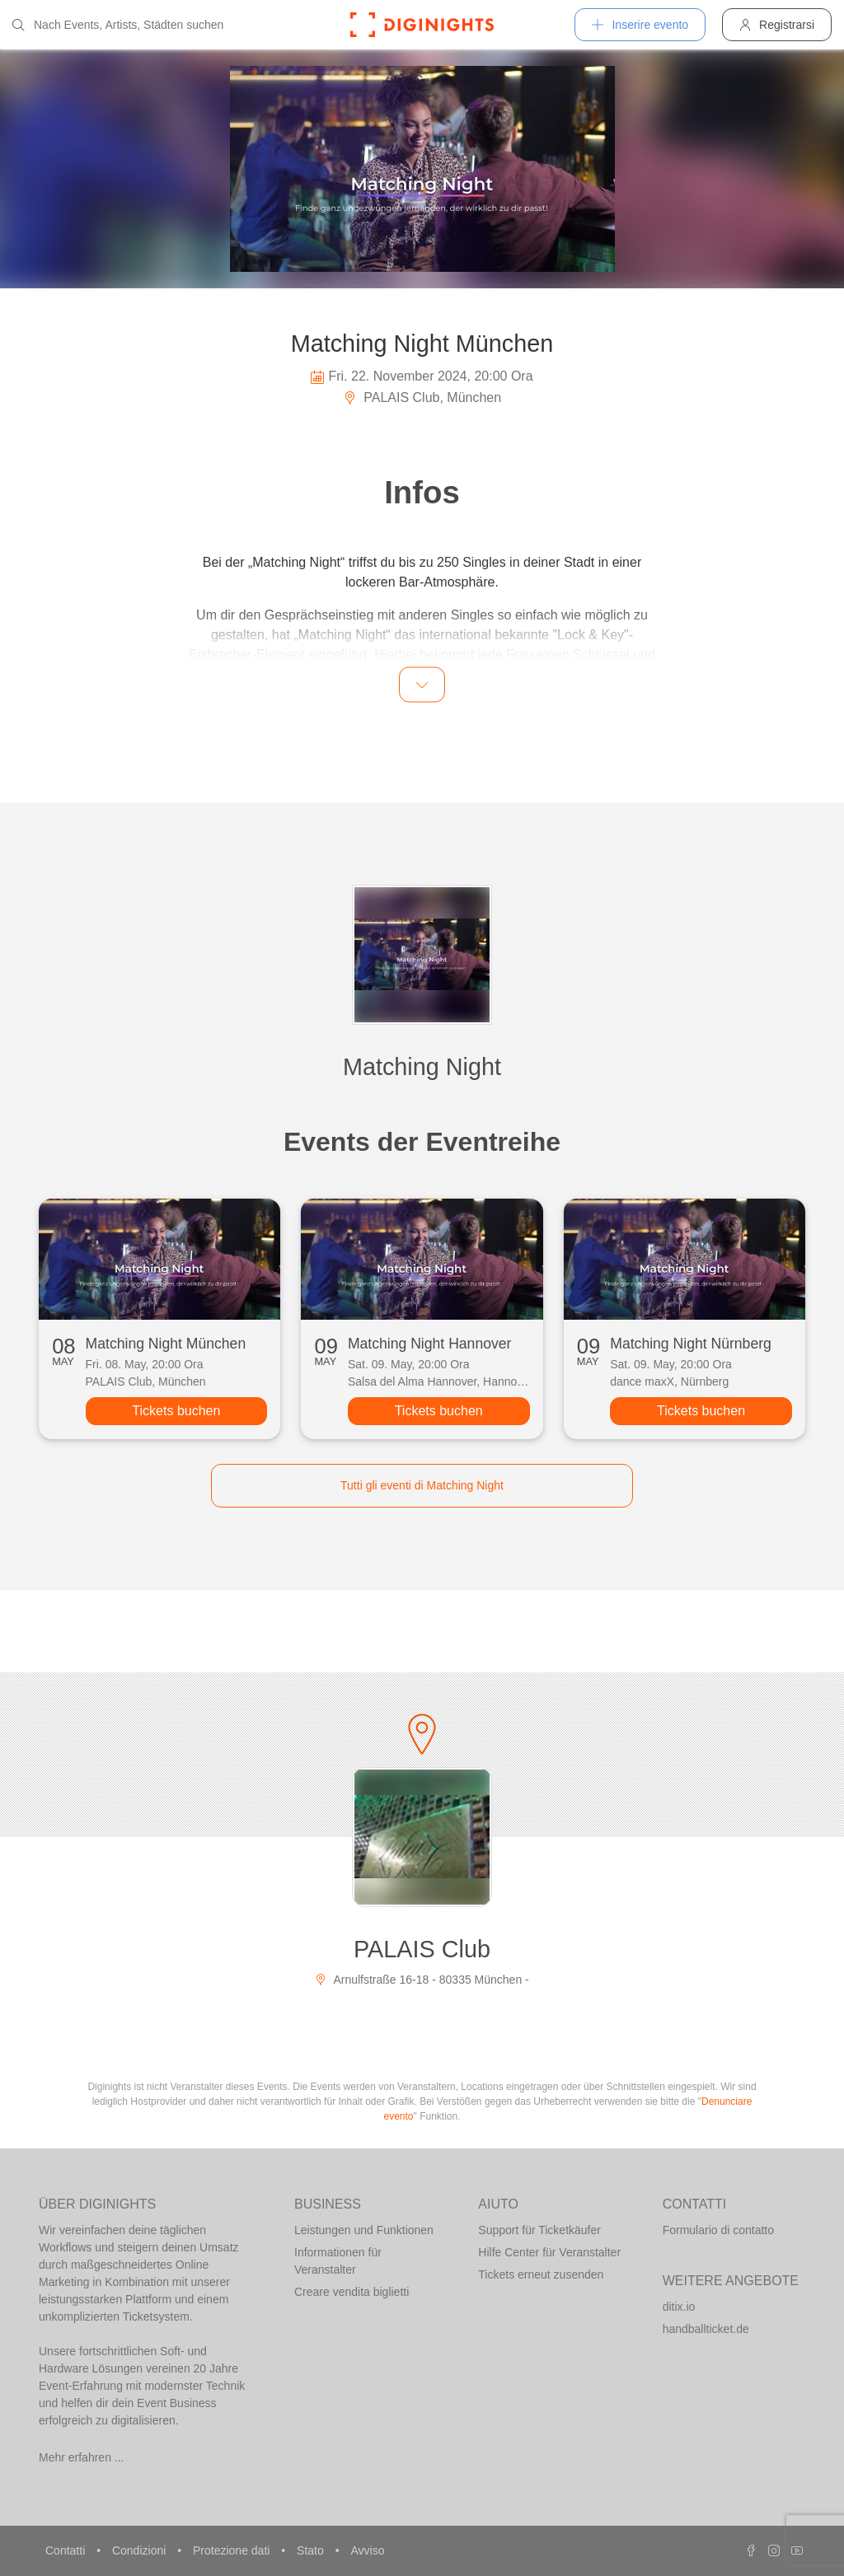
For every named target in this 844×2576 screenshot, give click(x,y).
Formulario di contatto (718, 2230)
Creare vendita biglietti (351, 2291)
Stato (312, 2550)
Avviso (367, 2550)
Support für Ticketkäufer (539, 2230)
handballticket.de (706, 2328)
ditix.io (679, 2306)
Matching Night (422, 1067)
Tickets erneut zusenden (540, 2274)
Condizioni (140, 2550)
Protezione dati (233, 2550)
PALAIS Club (422, 1949)
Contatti (66, 2550)
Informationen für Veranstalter (338, 2261)
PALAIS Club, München (422, 397)
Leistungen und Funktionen (364, 2230)
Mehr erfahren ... (81, 2457)
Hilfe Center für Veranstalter (549, 2252)
